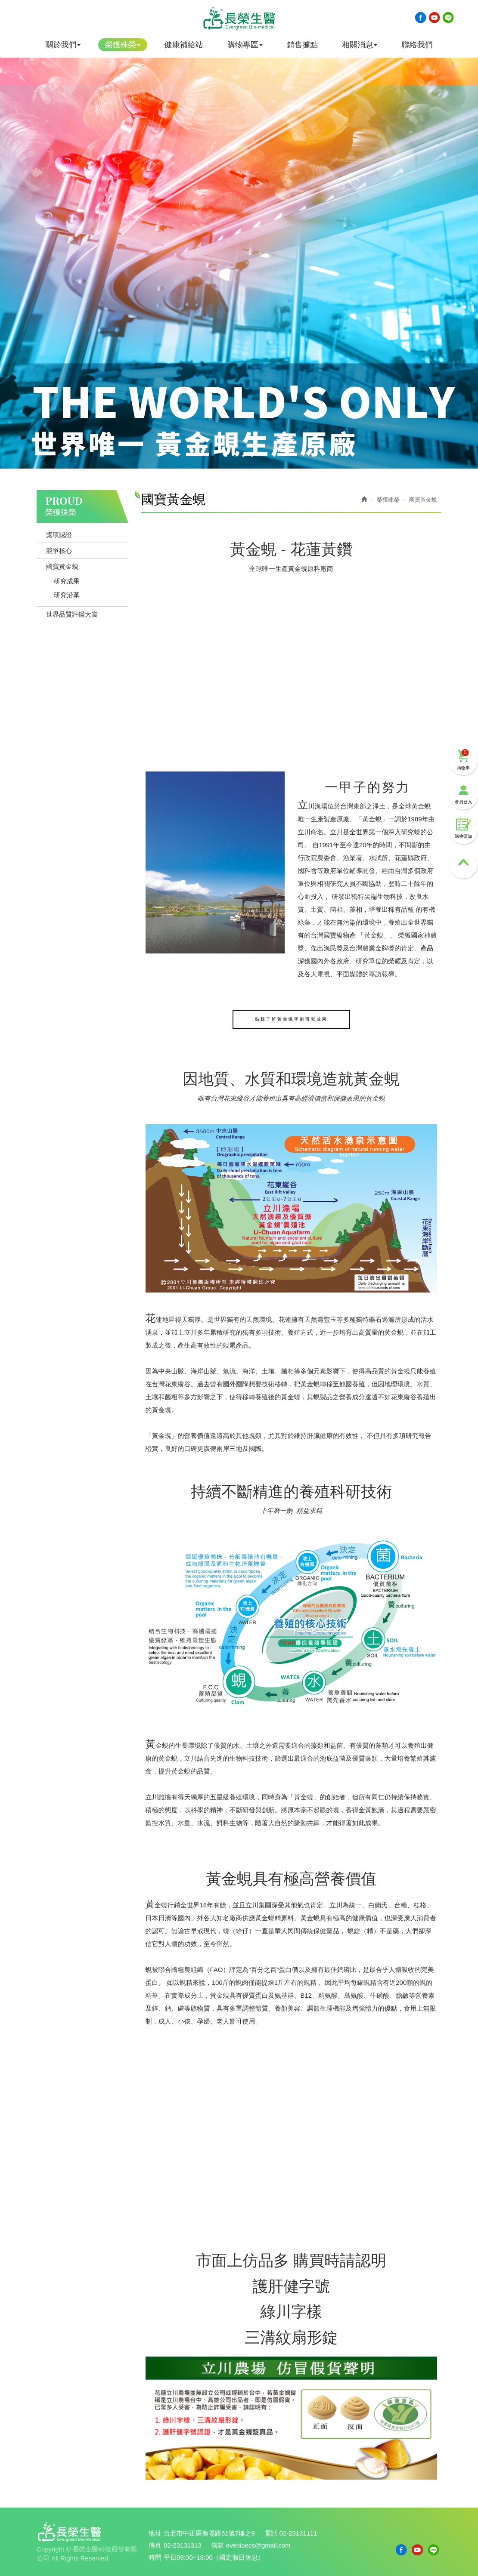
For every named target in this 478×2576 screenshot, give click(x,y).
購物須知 (463, 818)
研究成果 (67, 581)
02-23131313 (183, 2545)
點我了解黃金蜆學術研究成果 (291, 1019)
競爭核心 (59, 550)
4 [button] (252, 455)
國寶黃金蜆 (62, 566)
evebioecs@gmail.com (259, 2545)
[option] (239, 251)
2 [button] (234, 455)
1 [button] (226, 455)
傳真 (155, 2545)
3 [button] (243, 455)
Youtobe (434, 18)
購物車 (463, 748)
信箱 (217, 2545)
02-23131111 (299, 2534)
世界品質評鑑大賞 (72, 614)
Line (448, 18)
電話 (271, 2534)
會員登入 (463, 783)
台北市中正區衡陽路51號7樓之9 (209, 2534)
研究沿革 (67, 594)
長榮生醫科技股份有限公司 (239, 18)
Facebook (421, 18)
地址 (155, 2534)
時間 (155, 2557)
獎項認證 (59, 534)
